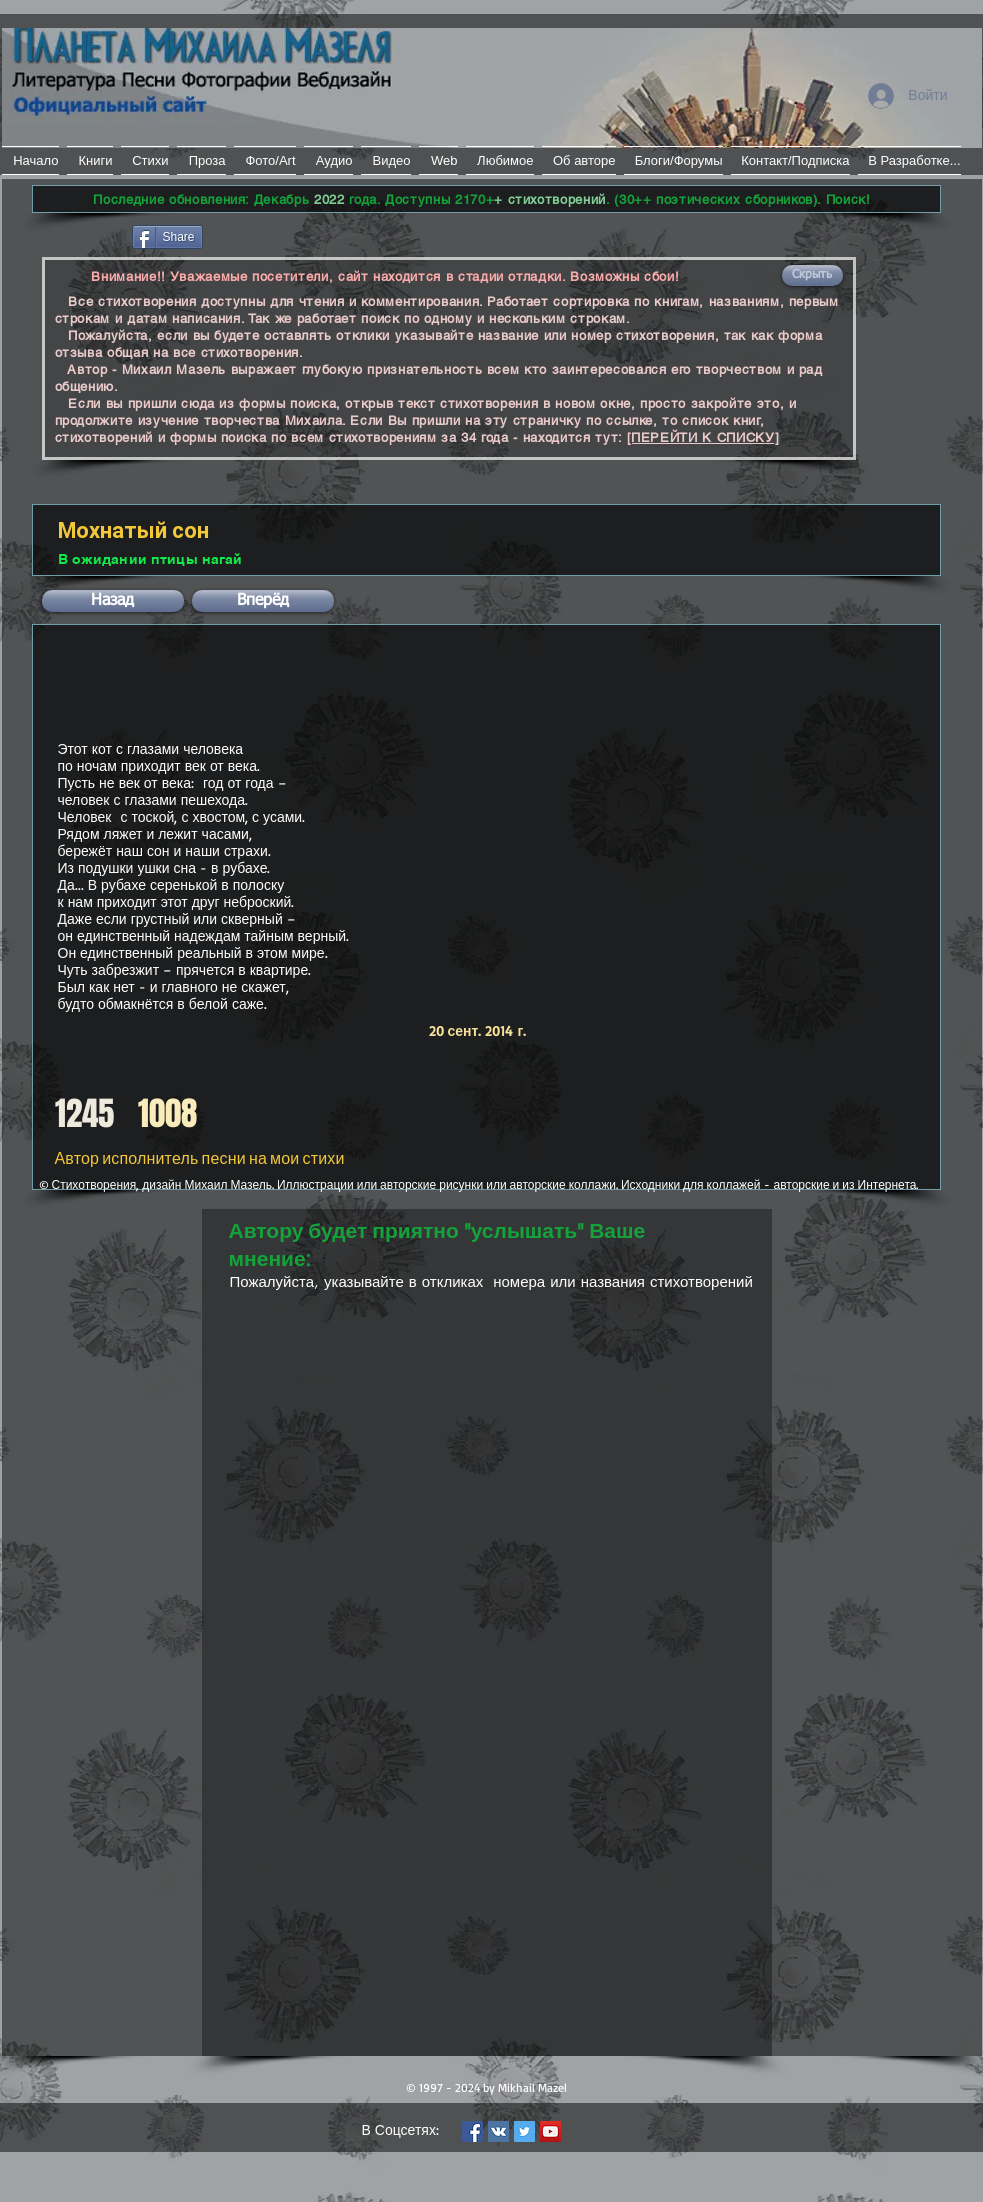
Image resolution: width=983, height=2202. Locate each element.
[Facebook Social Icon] (472, 2131)
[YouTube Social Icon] (550, 2131)
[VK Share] (266, 235)
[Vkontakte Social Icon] (498, 2131)
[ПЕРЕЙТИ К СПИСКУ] (703, 437)
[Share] (167, 237)
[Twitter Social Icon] (524, 2131)
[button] (812, 275)
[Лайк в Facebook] (80, 235)
